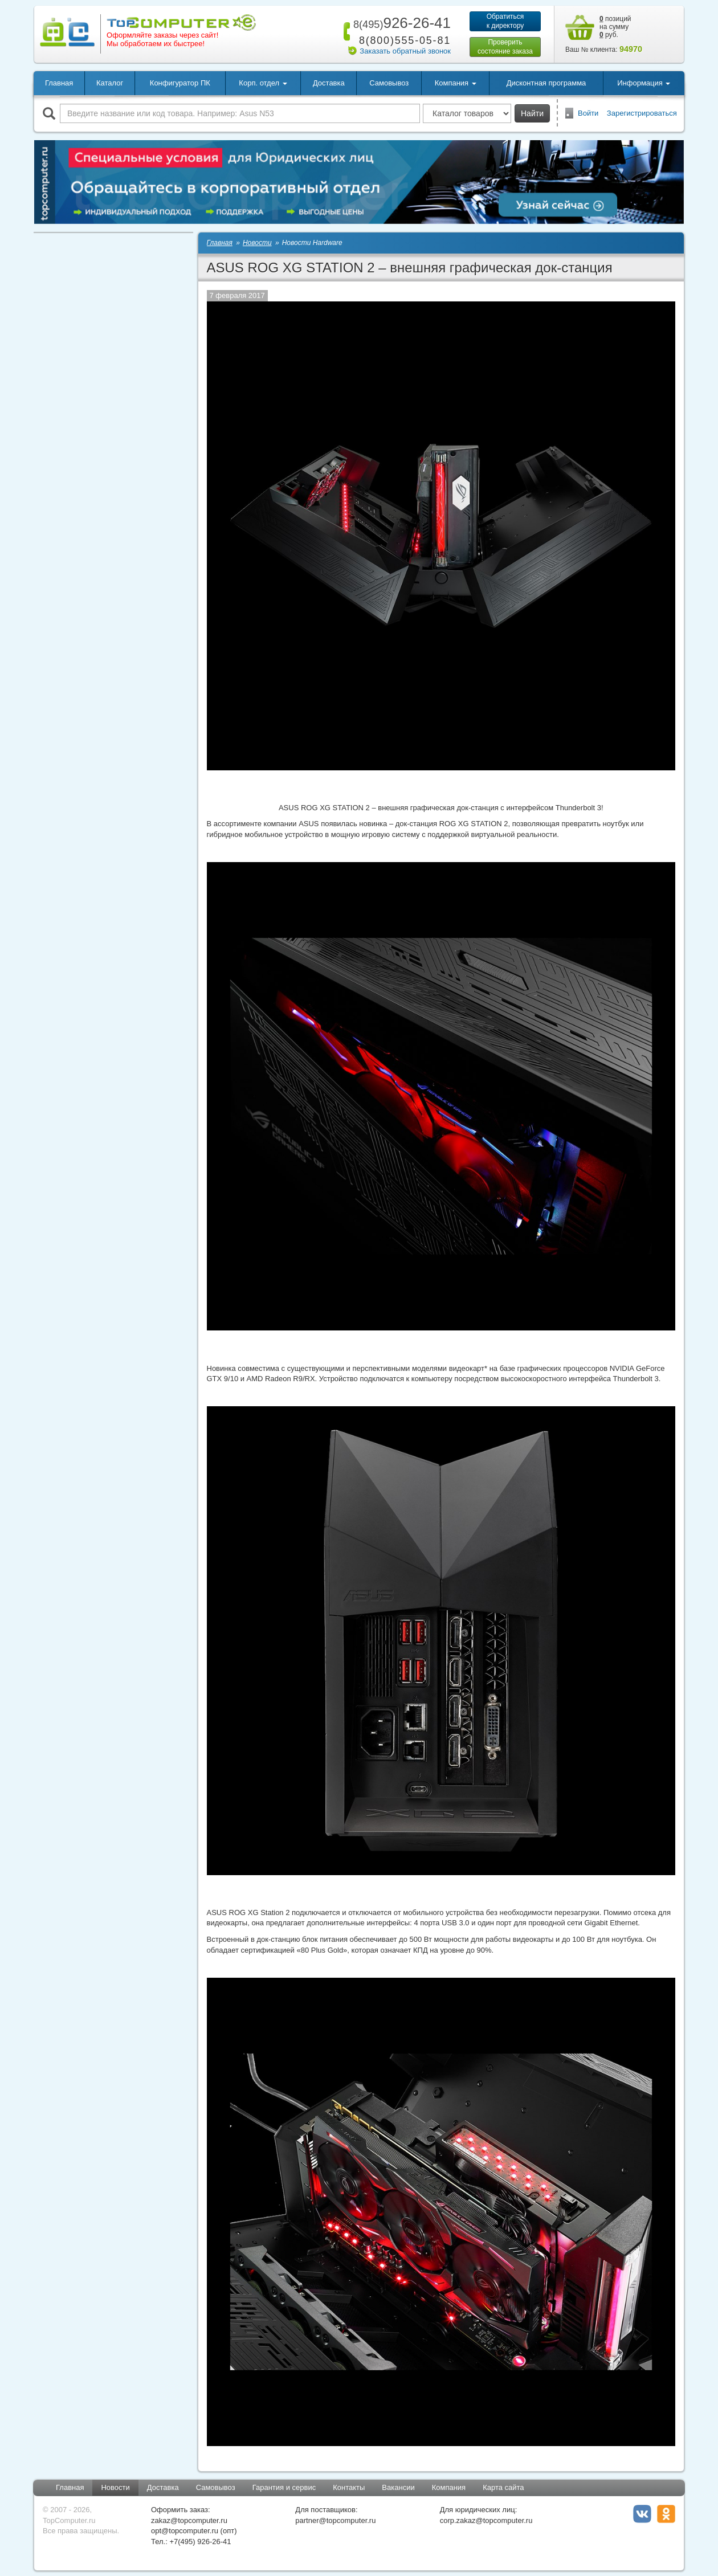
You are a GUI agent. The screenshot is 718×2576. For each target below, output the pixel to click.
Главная (59, 83)
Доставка (329, 83)
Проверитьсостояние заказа (505, 46)
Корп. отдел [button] (263, 83)
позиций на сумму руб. (615, 27)
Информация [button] (643, 83)
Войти (588, 113)
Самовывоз (389, 83)
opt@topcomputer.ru (184, 2530)
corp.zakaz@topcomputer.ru (486, 2520)
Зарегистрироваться (642, 113)
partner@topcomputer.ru (335, 2520)
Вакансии (398, 2487)
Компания (449, 2487)
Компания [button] (455, 83)
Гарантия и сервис (284, 2487)
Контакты (349, 2487)
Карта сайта (503, 2487)
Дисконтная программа (546, 83)
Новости (115, 2487)
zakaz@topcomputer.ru (189, 2520)
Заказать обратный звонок (405, 51)
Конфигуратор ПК (180, 83)
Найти (532, 113)
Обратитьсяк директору (505, 21)
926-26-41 (400, 22)
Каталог (109, 83)
